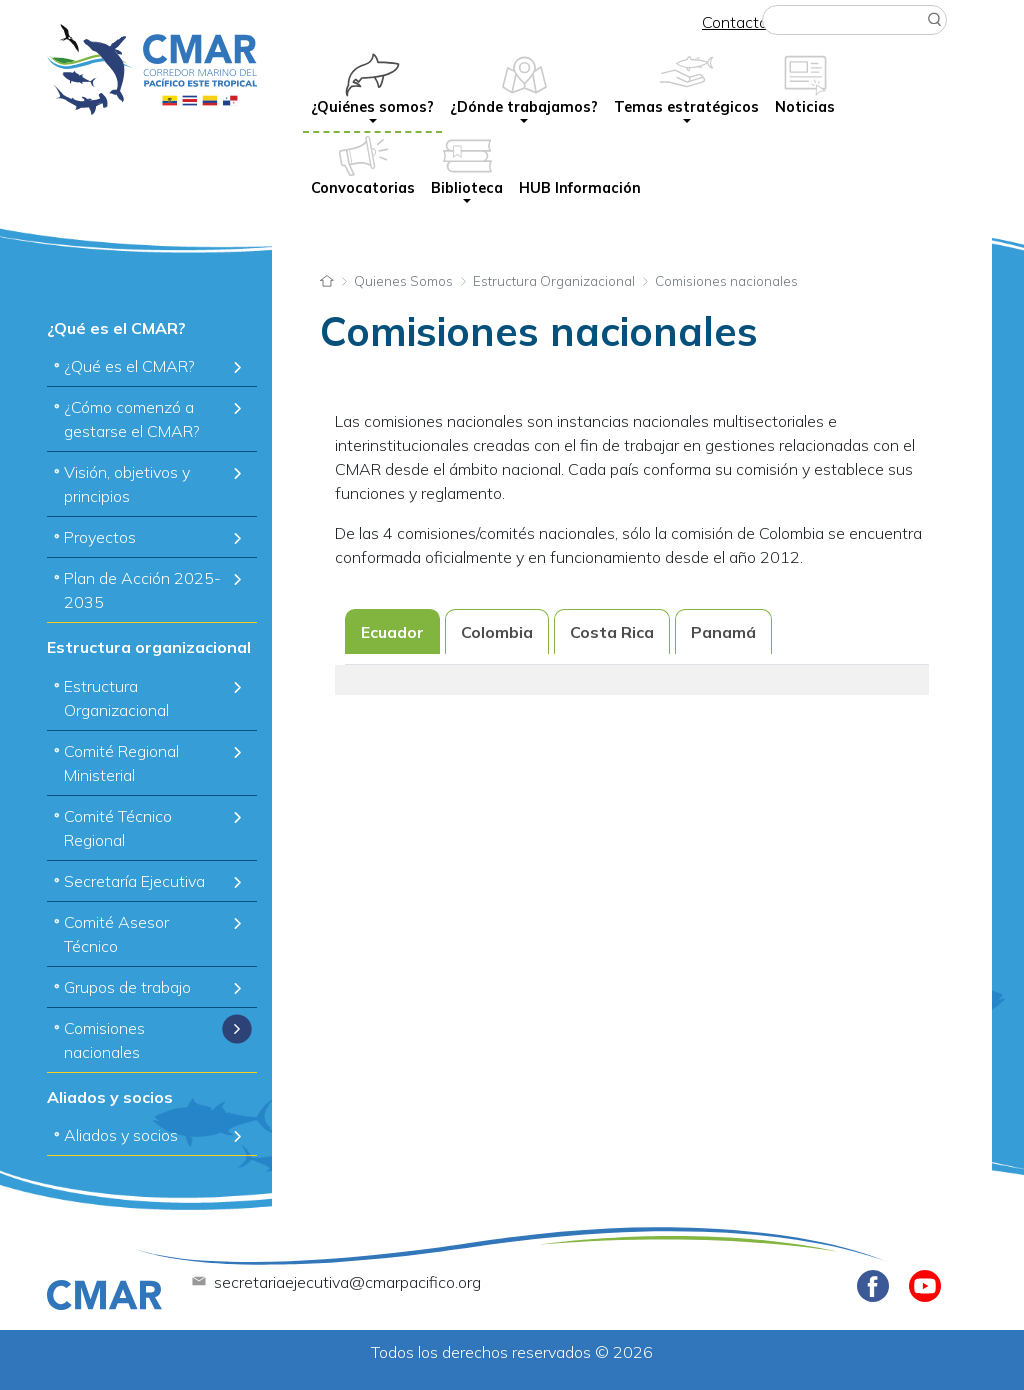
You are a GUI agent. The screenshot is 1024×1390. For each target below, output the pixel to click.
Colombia (497, 632)
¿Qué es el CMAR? (129, 366)
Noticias (805, 107)
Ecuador (392, 632)
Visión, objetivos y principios (127, 484)
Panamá (723, 632)
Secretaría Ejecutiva (134, 881)
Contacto (735, 22)
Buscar (935, 20)
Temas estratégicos (686, 107)
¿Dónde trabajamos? (524, 107)
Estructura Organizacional (116, 698)
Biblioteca (467, 188)
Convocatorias (363, 188)
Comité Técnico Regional (118, 828)
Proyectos (100, 537)
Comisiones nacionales (104, 1040)
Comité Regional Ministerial (121, 763)
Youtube (925, 1286)
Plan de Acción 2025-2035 (142, 590)
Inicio (327, 279)
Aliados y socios (121, 1135)
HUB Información (580, 188)
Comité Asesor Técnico (116, 934)
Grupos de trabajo (127, 987)
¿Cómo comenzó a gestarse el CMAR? (132, 419)
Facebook (873, 1286)
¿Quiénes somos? (372, 107)
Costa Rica (612, 632)
